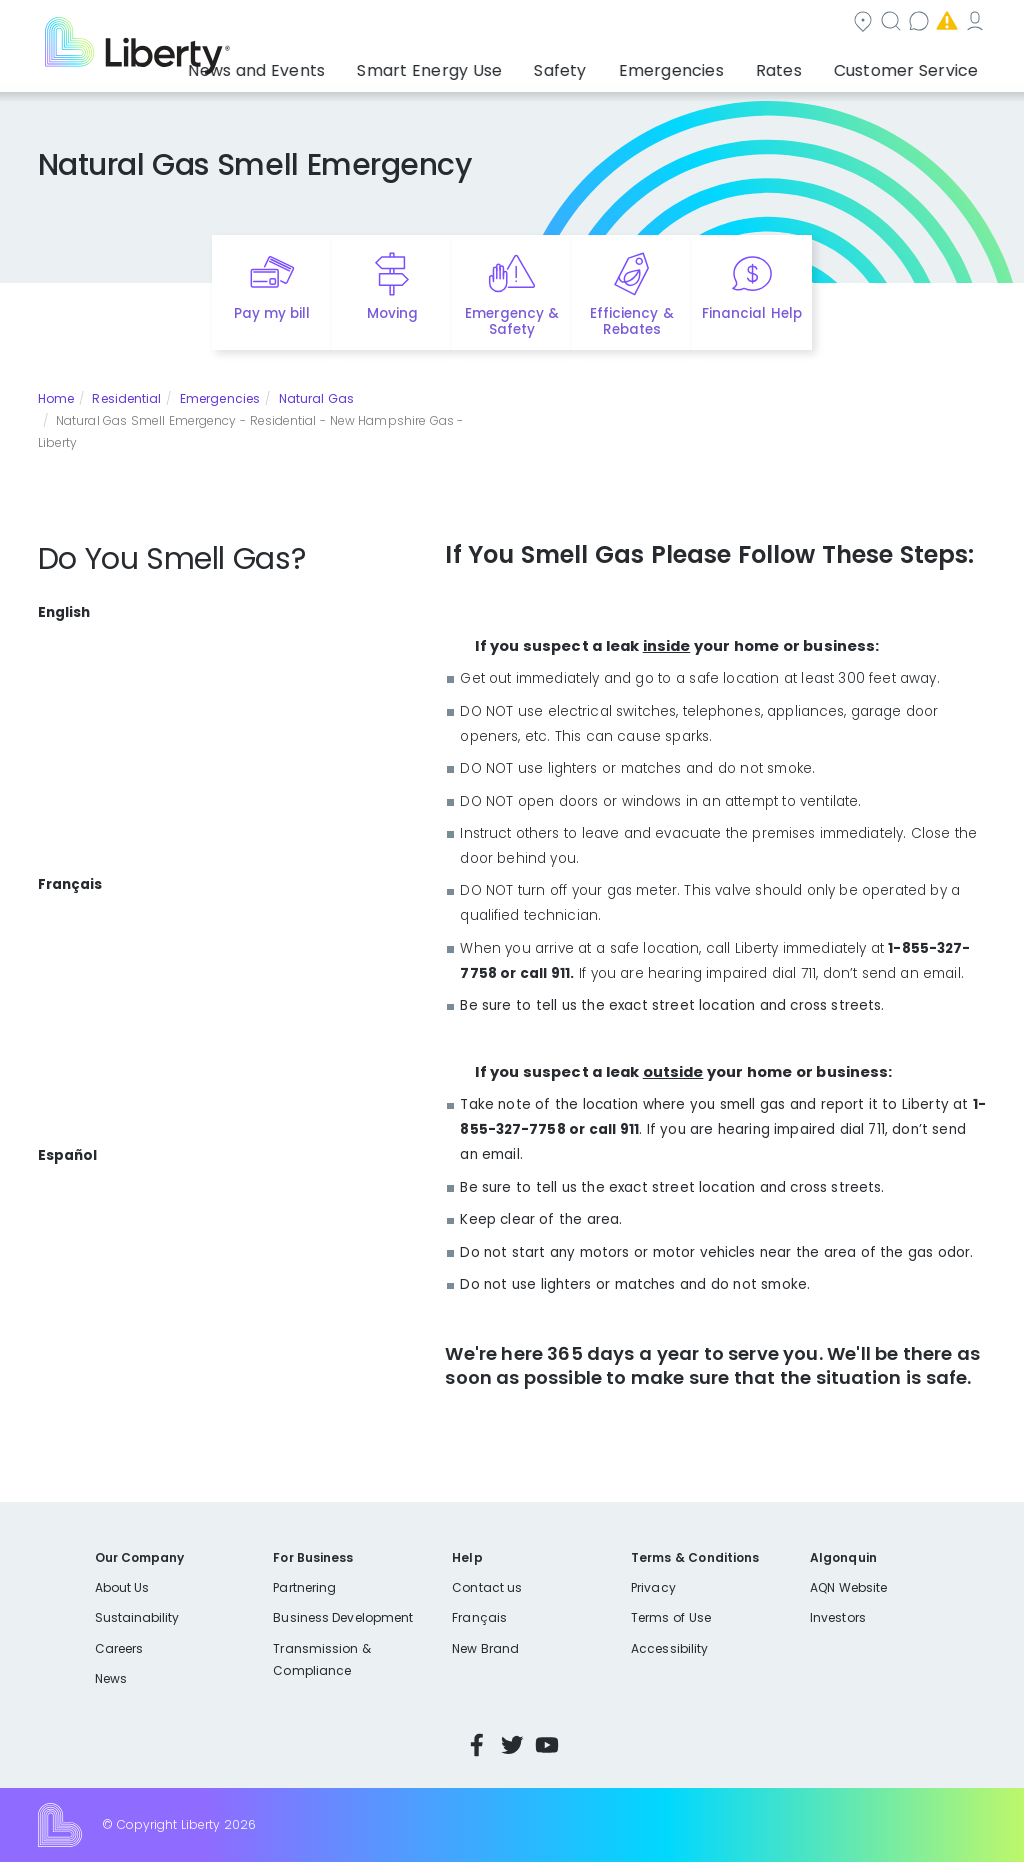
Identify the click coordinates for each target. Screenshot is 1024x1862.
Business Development (343, 1617)
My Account (943, 23)
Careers (119, 1648)
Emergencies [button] (717, 65)
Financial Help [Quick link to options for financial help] (751, 313)
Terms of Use (671, 1617)
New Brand (485, 1648)
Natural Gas (316, 398)
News (111, 1678)
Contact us (693, 23)
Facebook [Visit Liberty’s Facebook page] (477, 1745)
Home (56, 398)
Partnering (304, 1587)
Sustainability (137, 1617)
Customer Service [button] (912, 65)
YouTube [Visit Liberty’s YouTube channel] (547, 1745)
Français (479, 1617)
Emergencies (817, 23)
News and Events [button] (369, 65)
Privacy (653, 1587)
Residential (126, 398)
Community (479, 23)
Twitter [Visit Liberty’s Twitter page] (512, 1745)
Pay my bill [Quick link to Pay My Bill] (272, 313)
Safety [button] (625, 65)
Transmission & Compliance (321, 1659)
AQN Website (848, 1587)
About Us (122, 1587)
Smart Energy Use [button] (516, 65)
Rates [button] (805, 65)
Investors (838, 1617)
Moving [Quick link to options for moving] (392, 313)
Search (587, 23)
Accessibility (669, 1648)
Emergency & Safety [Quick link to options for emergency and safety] (512, 322)
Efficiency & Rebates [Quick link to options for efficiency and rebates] (631, 322)
